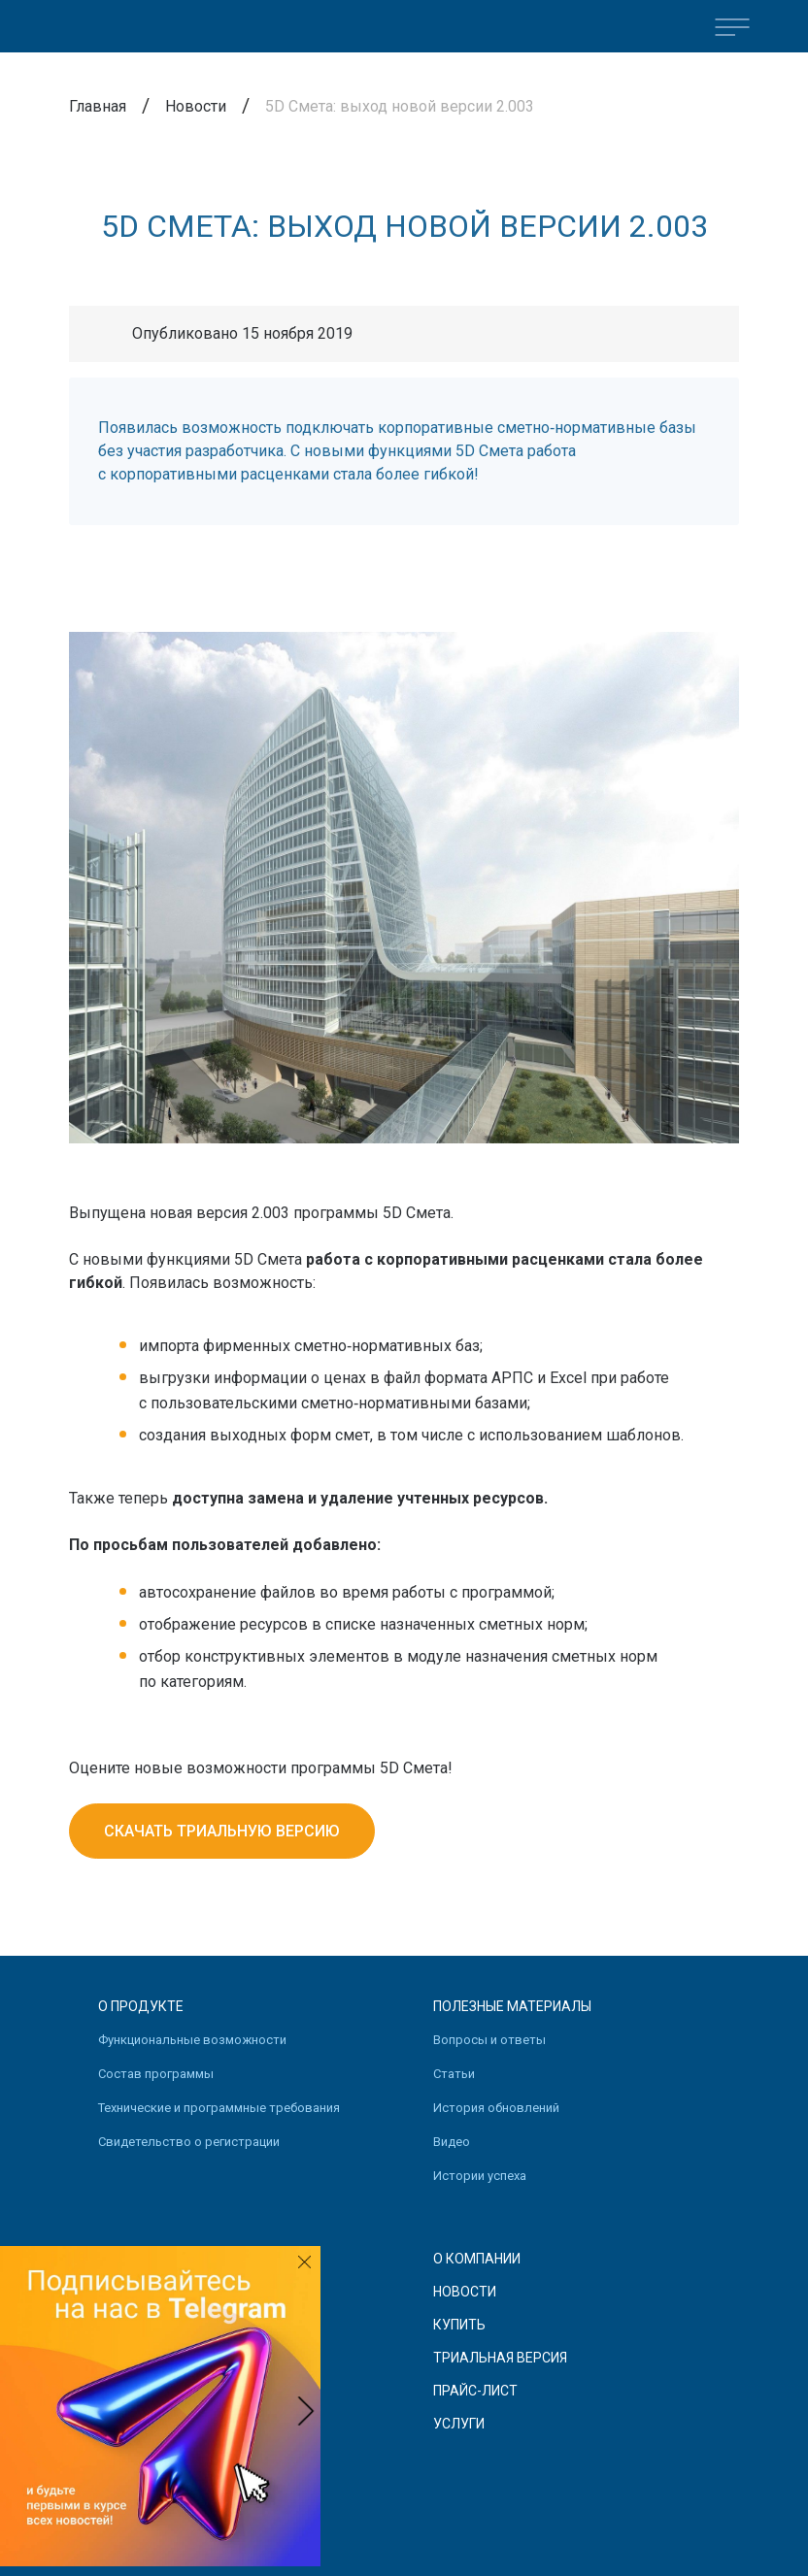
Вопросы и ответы (489, 2039)
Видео (451, 2141)
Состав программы (156, 2073)
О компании (477, 2258)
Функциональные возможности (192, 2039)
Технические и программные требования (219, 2107)
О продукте (141, 2006)
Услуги (459, 2423)
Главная (97, 106)
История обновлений (496, 2107)
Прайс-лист (475, 2390)
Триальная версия (500, 2357)
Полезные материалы (512, 2006)
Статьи (454, 2073)
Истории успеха (479, 2175)
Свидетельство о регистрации (189, 2141)
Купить (459, 2324)
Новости (195, 106)
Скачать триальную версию (222, 1831)
